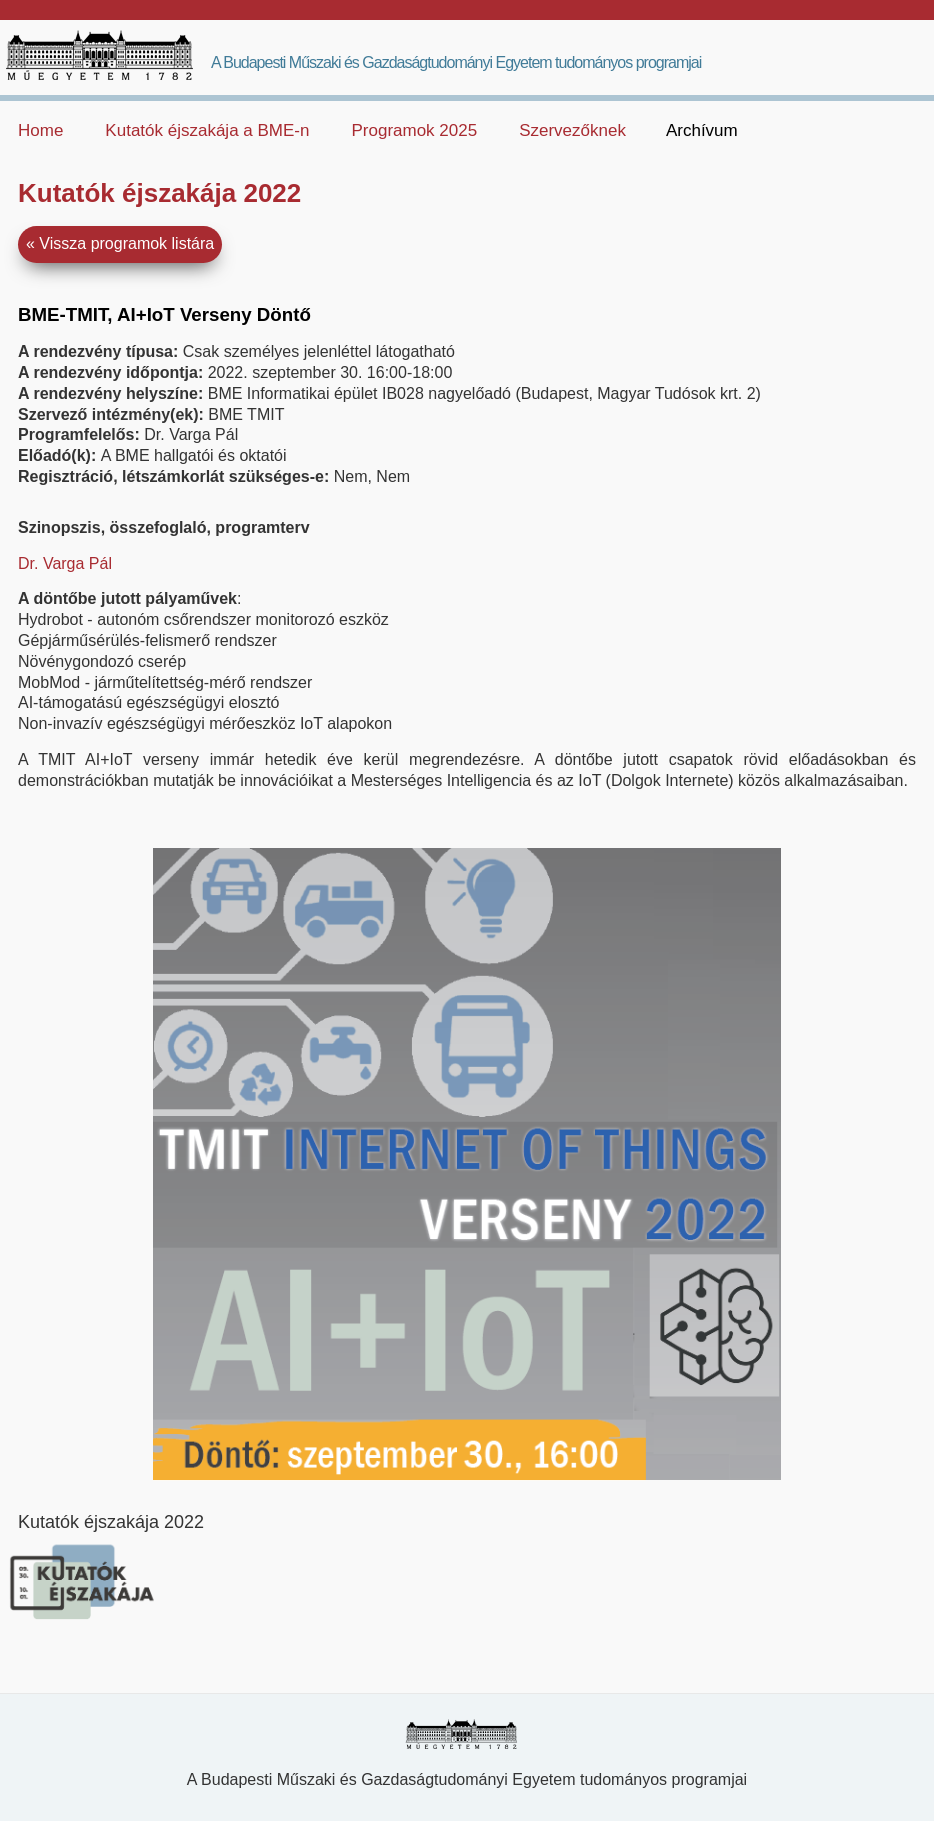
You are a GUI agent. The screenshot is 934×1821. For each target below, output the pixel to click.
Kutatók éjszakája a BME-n (207, 130)
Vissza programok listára (126, 243)
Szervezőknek (572, 130)
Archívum (702, 130)
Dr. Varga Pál (65, 563)
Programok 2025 (414, 130)
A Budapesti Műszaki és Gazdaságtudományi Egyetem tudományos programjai (456, 62)
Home (40, 130)
